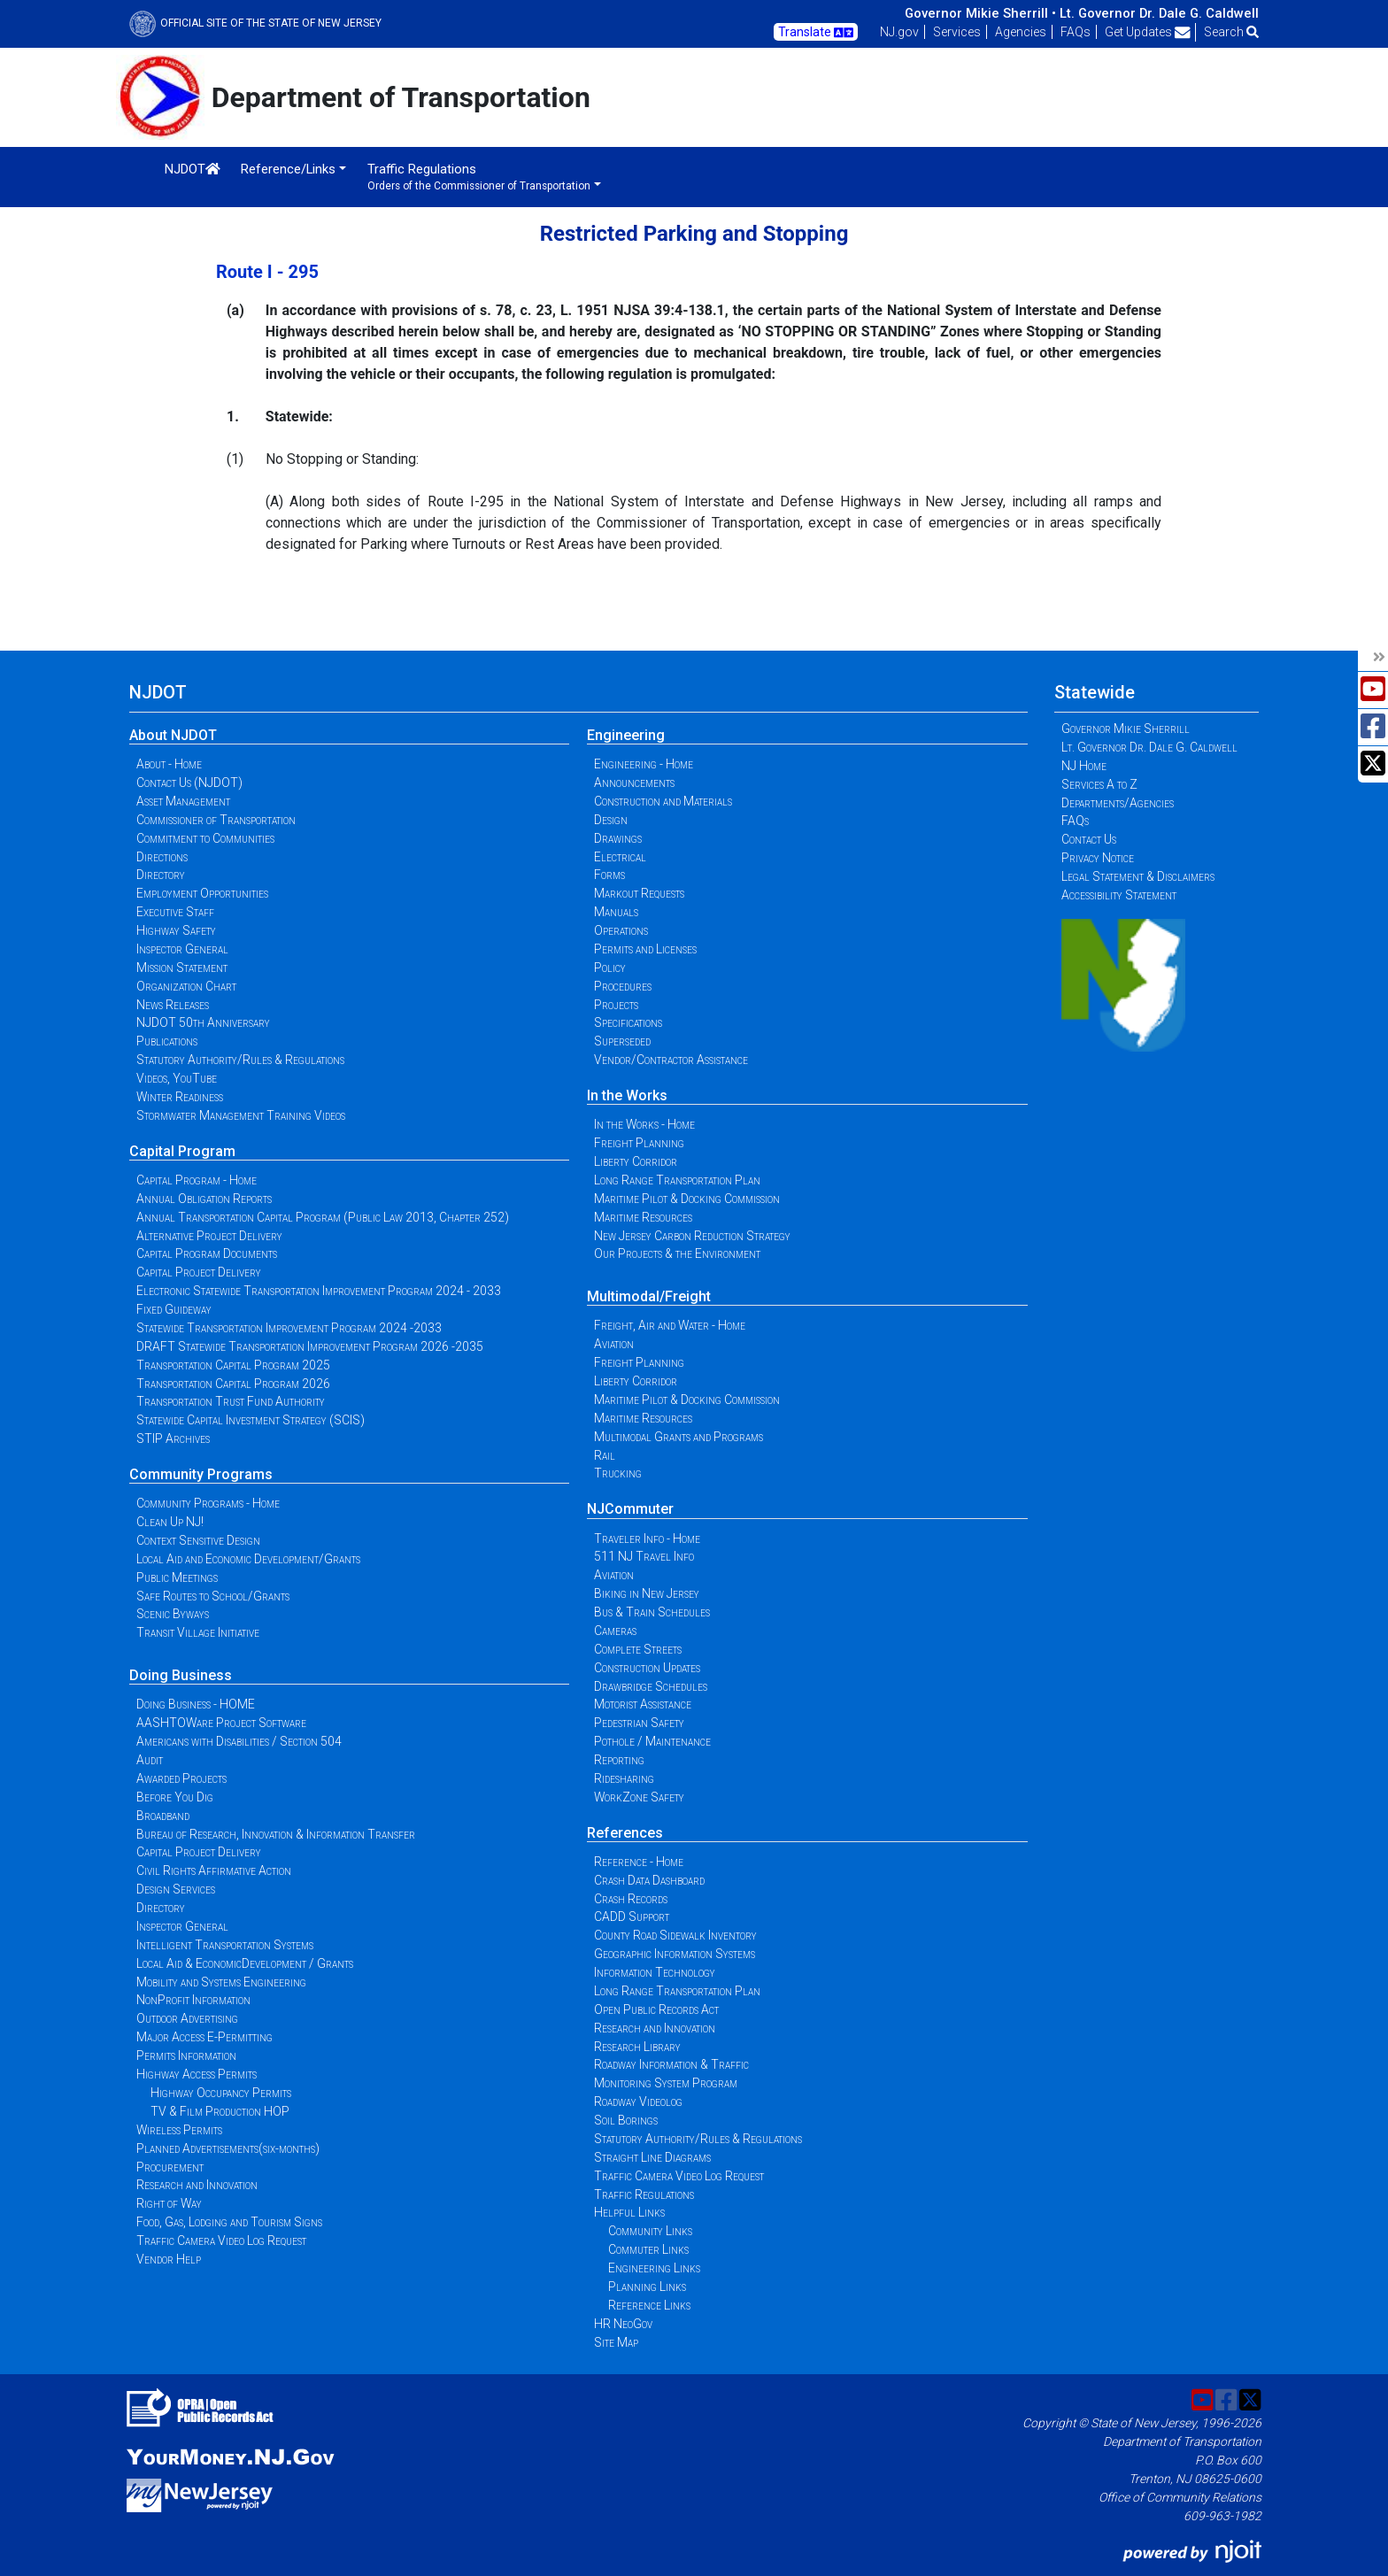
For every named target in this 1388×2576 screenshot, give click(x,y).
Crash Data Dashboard (649, 1880)
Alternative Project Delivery (209, 1236)
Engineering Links (654, 2268)
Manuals (616, 912)
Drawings (618, 838)
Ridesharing (624, 1778)
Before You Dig (174, 1797)
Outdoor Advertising (187, 2018)
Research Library (637, 2047)
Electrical (620, 857)
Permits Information (186, 2055)
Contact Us (1088, 839)
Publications (166, 1041)
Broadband (162, 1816)
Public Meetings (177, 1577)
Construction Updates (647, 1668)
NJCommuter (630, 1508)
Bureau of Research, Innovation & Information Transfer (275, 1834)
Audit (149, 1760)
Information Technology (654, 1972)
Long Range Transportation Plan (677, 1180)
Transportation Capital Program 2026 (233, 1384)
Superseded (622, 1041)
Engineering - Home (643, 764)
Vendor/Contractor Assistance (671, 1060)
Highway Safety (176, 930)
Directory (160, 875)
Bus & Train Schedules (652, 1612)
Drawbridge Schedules (650, 1686)
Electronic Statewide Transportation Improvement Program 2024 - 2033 (318, 1291)
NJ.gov (899, 32)
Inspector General (182, 949)
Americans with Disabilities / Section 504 (239, 1741)
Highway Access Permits (196, 2074)
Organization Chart (186, 986)
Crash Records (630, 1899)
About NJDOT (173, 735)
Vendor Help (168, 2259)
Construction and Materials (663, 801)
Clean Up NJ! (170, 1522)
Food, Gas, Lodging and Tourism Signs (229, 2222)
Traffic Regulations (644, 2194)
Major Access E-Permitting (204, 2037)
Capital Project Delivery (198, 1272)
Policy (610, 967)
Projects (616, 1005)
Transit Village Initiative (197, 1632)
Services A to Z (1099, 784)
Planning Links (647, 2286)
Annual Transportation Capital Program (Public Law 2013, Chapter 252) (322, 1217)
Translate (815, 33)
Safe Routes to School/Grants (212, 1596)
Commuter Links (648, 2249)
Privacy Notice (1097, 858)
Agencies (1020, 32)
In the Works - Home (644, 1124)
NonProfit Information (193, 2000)
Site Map (616, 2342)
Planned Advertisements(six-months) (228, 2148)
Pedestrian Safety (639, 1723)
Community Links (650, 2231)
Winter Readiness (179, 1097)
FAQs (1075, 32)
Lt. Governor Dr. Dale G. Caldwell (1159, 13)
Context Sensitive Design (198, 1540)
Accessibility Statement (1118, 895)
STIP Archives (173, 1438)
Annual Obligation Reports (204, 1199)
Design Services (175, 1889)
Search (1231, 32)
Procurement (170, 2167)
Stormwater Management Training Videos (240, 1115)
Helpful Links (629, 2212)
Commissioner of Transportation (216, 820)
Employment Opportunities (202, 893)
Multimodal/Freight (649, 1296)
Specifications (628, 1022)
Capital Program (182, 1151)
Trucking (618, 1473)
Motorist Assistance (642, 1704)
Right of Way (169, 2203)
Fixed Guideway (174, 1309)
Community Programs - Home (208, 1503)
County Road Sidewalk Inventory (675, 1935)
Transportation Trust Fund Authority (230, 1401)
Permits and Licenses (645, 949)
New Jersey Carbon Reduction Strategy (692, 1236)
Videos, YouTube (176, 1078)
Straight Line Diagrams (652, 2157)
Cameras (615, 1630)
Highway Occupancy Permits (220, 2093)
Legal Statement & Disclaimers (1137, 876)
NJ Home (1084, 766)
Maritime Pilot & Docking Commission (687, 1199)
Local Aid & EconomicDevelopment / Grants (244, 1963)
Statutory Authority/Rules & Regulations (240, 1060)
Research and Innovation (197, 2185)
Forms (609, 875)
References (625, 1832)
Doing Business (180, 1675)
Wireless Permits (179, 2130)
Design (611, 820)
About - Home (169, 764)
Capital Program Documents (206, 1253)
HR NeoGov (623, 2324)
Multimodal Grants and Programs (678, 1437)
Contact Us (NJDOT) (189, 782)
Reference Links (649, 2305)
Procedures (623, 986)
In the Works (627, 1095)
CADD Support (631, 1916)
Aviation (614, 1344)
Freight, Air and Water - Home (669, 1325)
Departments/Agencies (1117, 803)
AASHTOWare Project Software (221, 1723)
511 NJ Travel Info (644, 1556)
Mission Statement (181, 967)
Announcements (634, 782)
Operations (621, 930)
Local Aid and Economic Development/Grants (248, 1559)
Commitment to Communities (205, 838)
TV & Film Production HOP (219, 2111)
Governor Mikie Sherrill (1125, 728)
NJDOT (192, 169)
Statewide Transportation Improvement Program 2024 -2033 (289, 1328)
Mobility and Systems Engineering (221, 1982)
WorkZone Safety (639, 1797)
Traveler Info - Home (647, 1538)
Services (957, 32)
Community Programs (201, 1474)
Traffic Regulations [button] (478, 176)
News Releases (172, 1005)
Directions (162, 857)
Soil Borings (626, 2120)
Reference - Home (638, 1862)
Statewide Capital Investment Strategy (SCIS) (250, 1420)
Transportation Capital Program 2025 (233, 1365)
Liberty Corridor (635, 1161)
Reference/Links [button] (288, 169)
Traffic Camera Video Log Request (221, 2240)
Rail (604, 1455)
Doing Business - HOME (195, 1704)
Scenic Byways (172, 1614)
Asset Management (183, 801)
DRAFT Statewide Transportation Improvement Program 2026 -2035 (309, 1346)
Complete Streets (638, 1649)
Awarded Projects (181, 1778)
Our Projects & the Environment (677, 1253)
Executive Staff (175, 912)
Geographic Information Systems (674, 1954)
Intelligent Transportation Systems (224, 1945)
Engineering (626, 735)
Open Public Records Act (656, 2009)
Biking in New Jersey (646, 1593)
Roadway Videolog (638, 2101)
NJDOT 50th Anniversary (203, 1022)
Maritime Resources (643, 1217)
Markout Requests (639, 893)
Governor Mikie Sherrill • (980, 13)
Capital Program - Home (196, 1180)
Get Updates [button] (1148, 32)
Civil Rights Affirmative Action (213, 1870)
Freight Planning (639, 1143)
